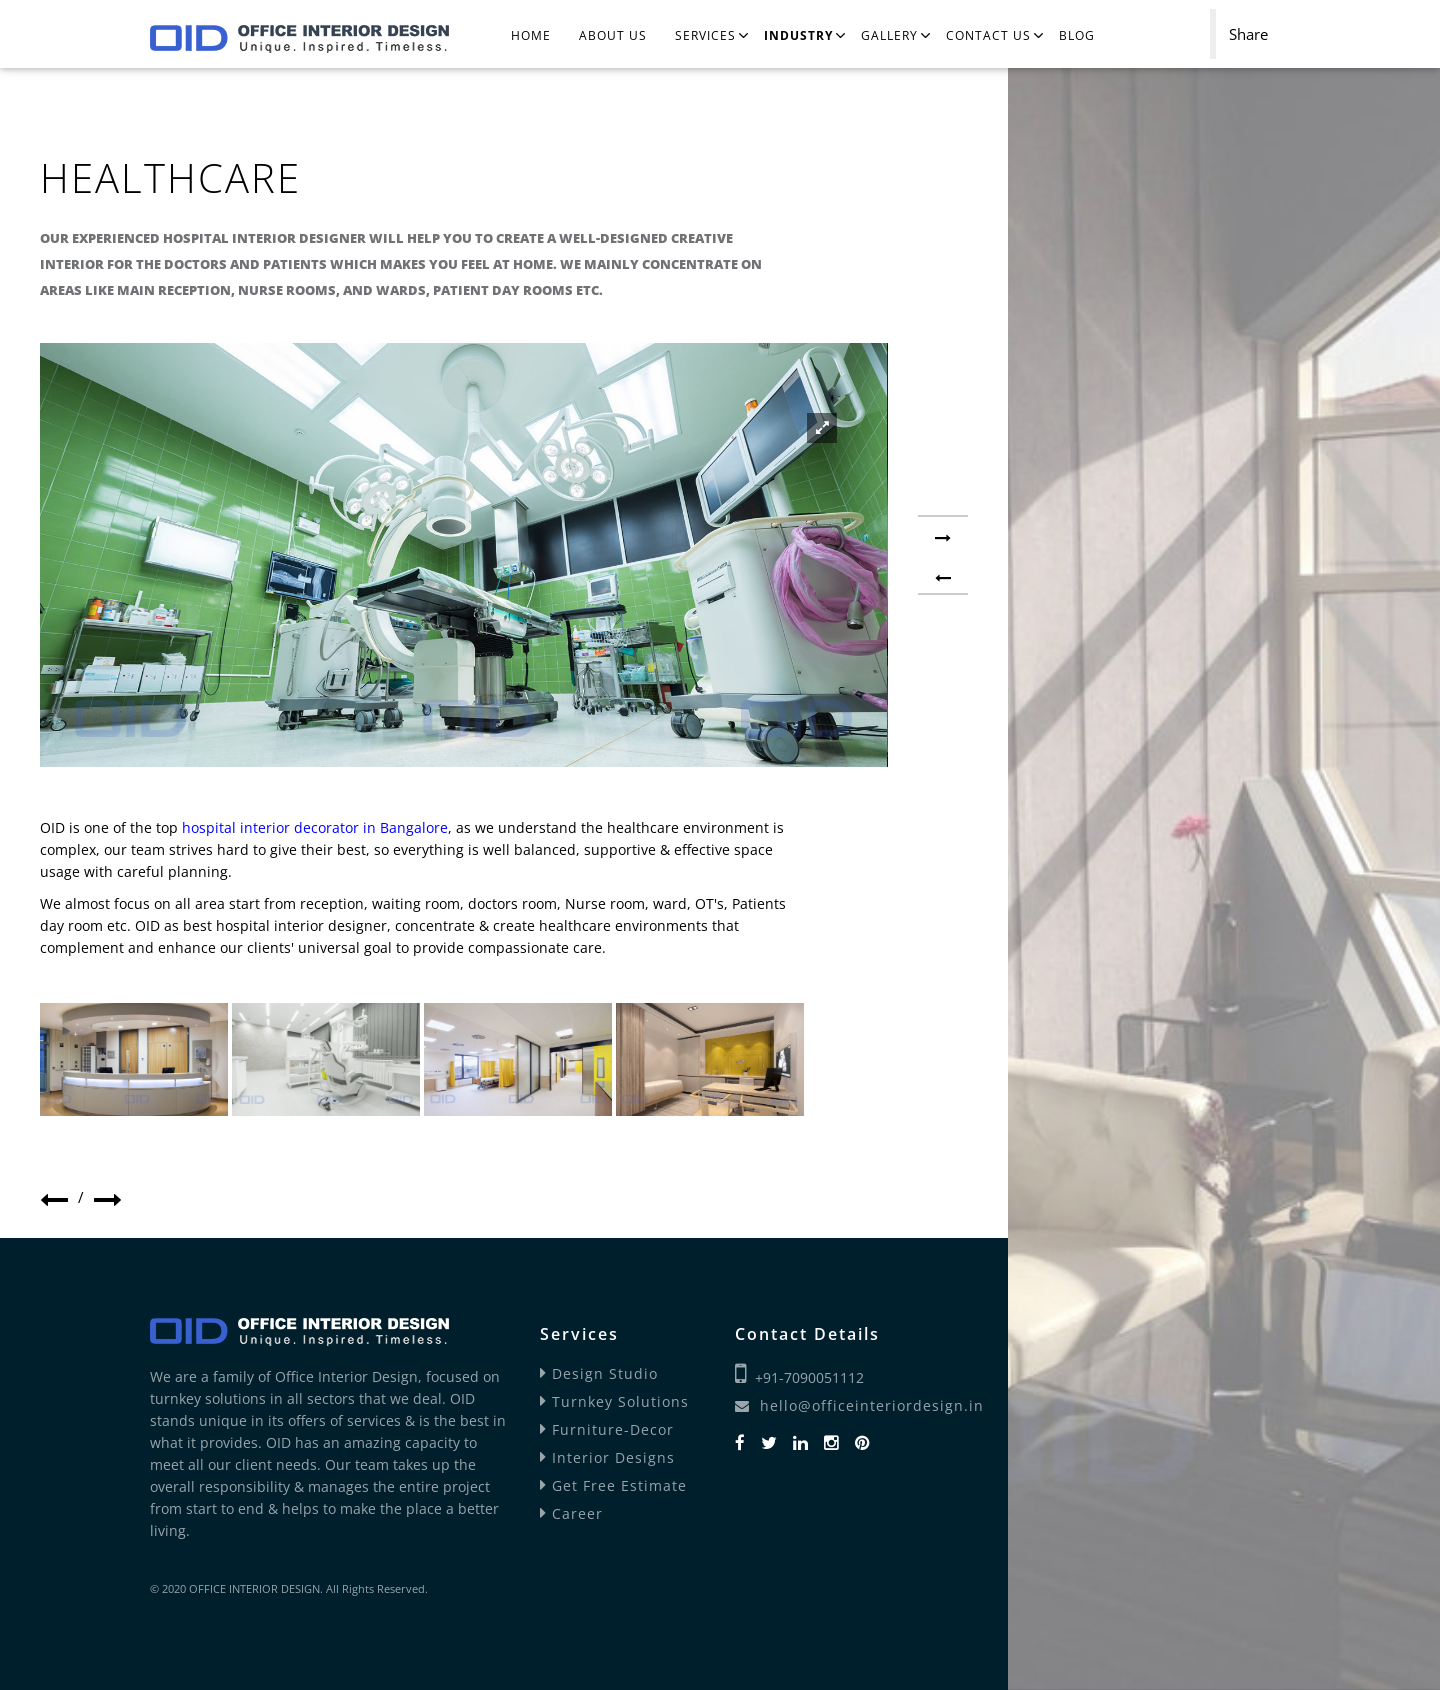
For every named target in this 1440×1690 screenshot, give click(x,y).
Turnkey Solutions (614, 1401)
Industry (798, 35)
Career (571, 1513)
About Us (613, 35)
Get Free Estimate (613, 1485)
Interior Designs (607, 1457)
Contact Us (988, 35)
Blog (1077, 35)
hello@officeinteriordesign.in (859, 1405)
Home (531, 35)
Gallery (889, 35)
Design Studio (599, 1373)
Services (705, 35)
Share (1248, 34)
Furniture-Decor (607, 1429)
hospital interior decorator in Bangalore (315, 827)
